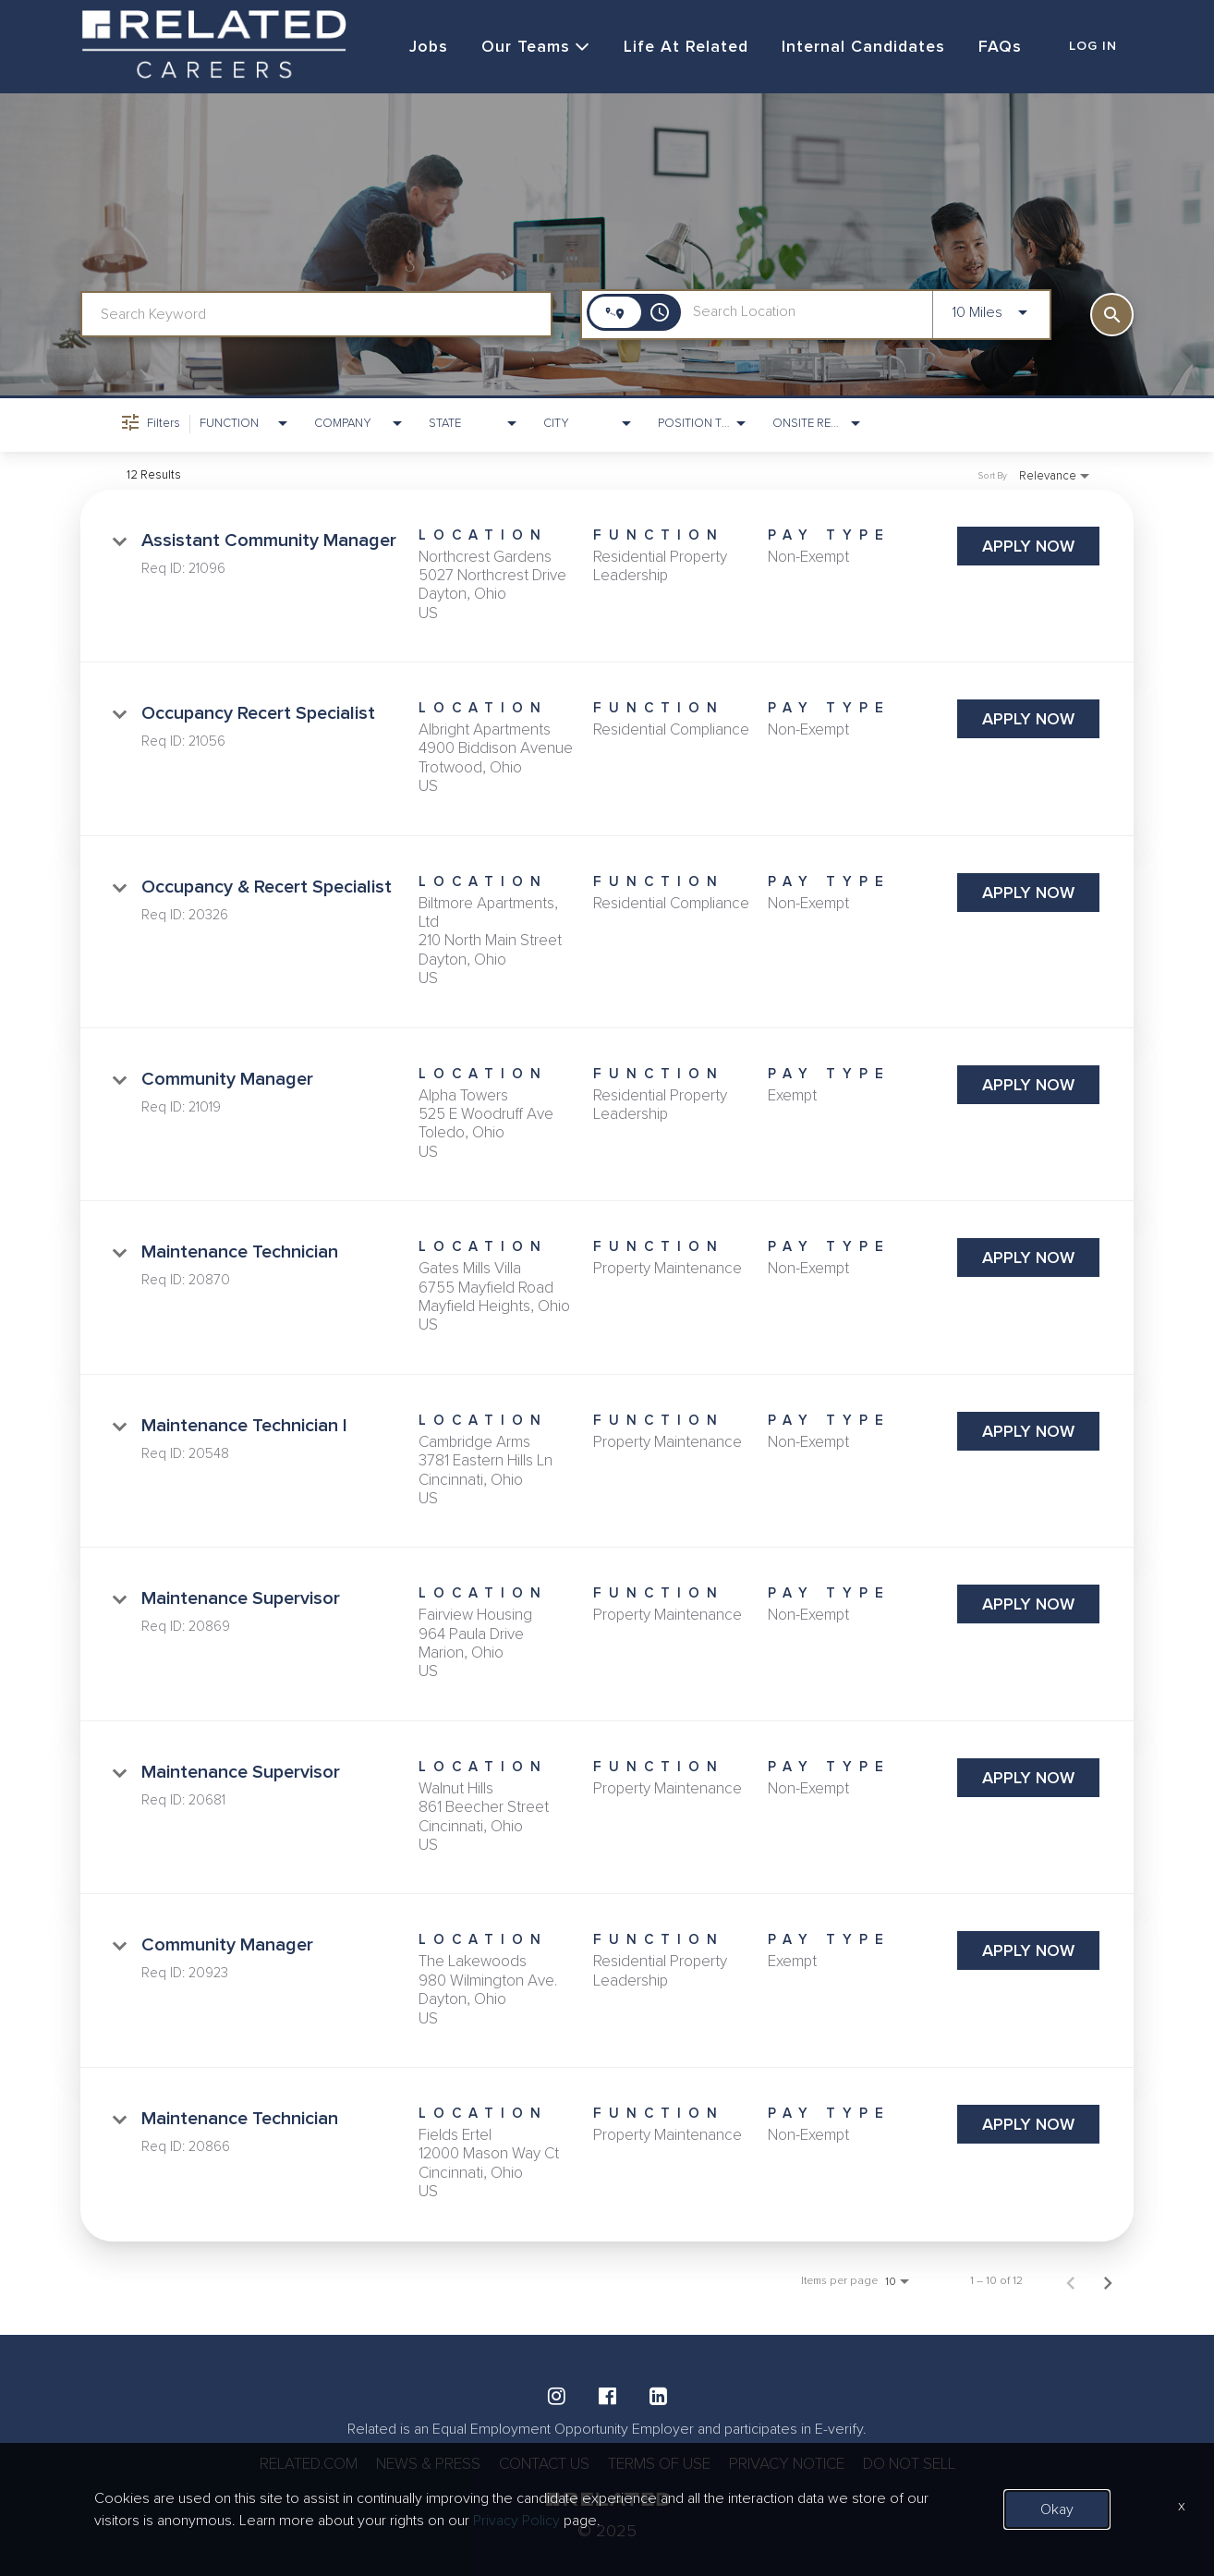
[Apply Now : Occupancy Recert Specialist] (1028, 719)
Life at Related (678, 47)
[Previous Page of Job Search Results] (1070, 2282)
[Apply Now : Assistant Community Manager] (1028, 547)
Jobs (420, 47)
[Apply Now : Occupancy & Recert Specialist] (1028, 893)
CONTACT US (538, 2464)
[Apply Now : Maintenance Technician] (1028, 1258)
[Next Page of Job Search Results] (1107, 2282)
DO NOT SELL (928, 2464)
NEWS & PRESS (413, 2464)
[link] (607, 577)
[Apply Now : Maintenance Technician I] (1028, 1432)
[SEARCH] (1112, 315)
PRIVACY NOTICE (796, 2464)
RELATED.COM (287, 2464)
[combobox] (316, 315)
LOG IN (1093, 47)
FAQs (994, 47)
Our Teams (527, 47)
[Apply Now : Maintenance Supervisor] (1028, 1605)
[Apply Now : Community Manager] (1028, 1085)
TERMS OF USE (660, 2464)
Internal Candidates (857, 47)
